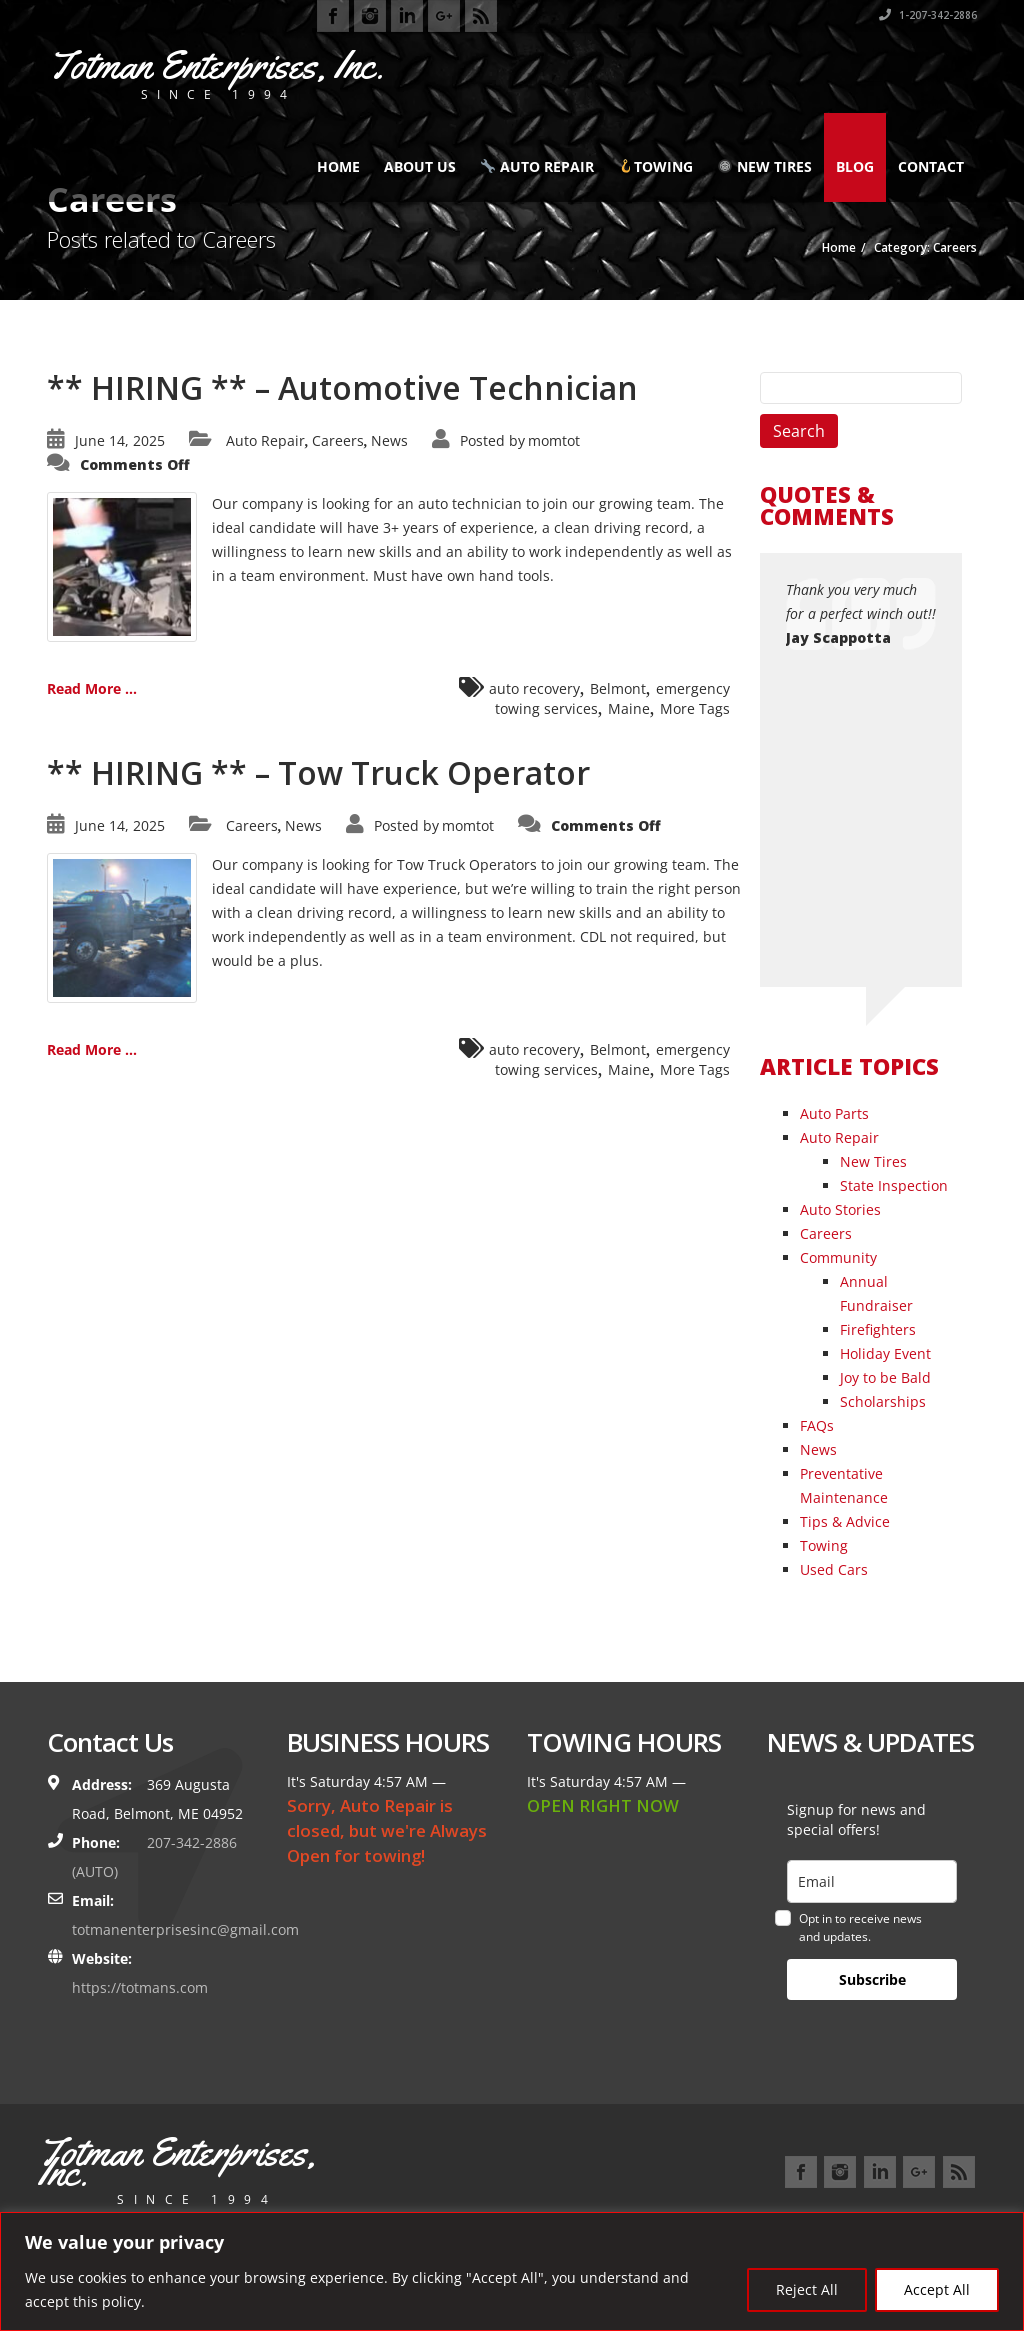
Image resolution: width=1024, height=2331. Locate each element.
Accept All (937, 2289)
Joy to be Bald (885, 1377)
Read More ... (92, 688)
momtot (554, 440)
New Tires (765, 166)
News (389, 440)
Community (838, 1257)
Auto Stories (840, 1209)
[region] (512, 2271)
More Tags (695, 708)
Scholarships (883, 1401)
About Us (420, 166)
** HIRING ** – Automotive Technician (342, 387)
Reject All (807, 2289)
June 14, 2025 (120, 440)
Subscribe (872, 1979)
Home (338, 166)
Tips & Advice (845, 1521)
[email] (872, 1881)
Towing (656, 166)
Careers (338, 440)
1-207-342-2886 (928, 15)
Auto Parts (834, 1113)
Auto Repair (537, 166)
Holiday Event (885, 1353)
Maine (629, 708)
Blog (855, 166)
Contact (931, 166)
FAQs (817, 1425)
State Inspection (894, 1185)
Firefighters (878, 1329)
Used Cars (834, 1569)
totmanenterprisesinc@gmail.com (185, 1929)
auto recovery (534, 688)
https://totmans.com (140, 1987)
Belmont (618, 688)
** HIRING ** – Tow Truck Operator (318, 772)
